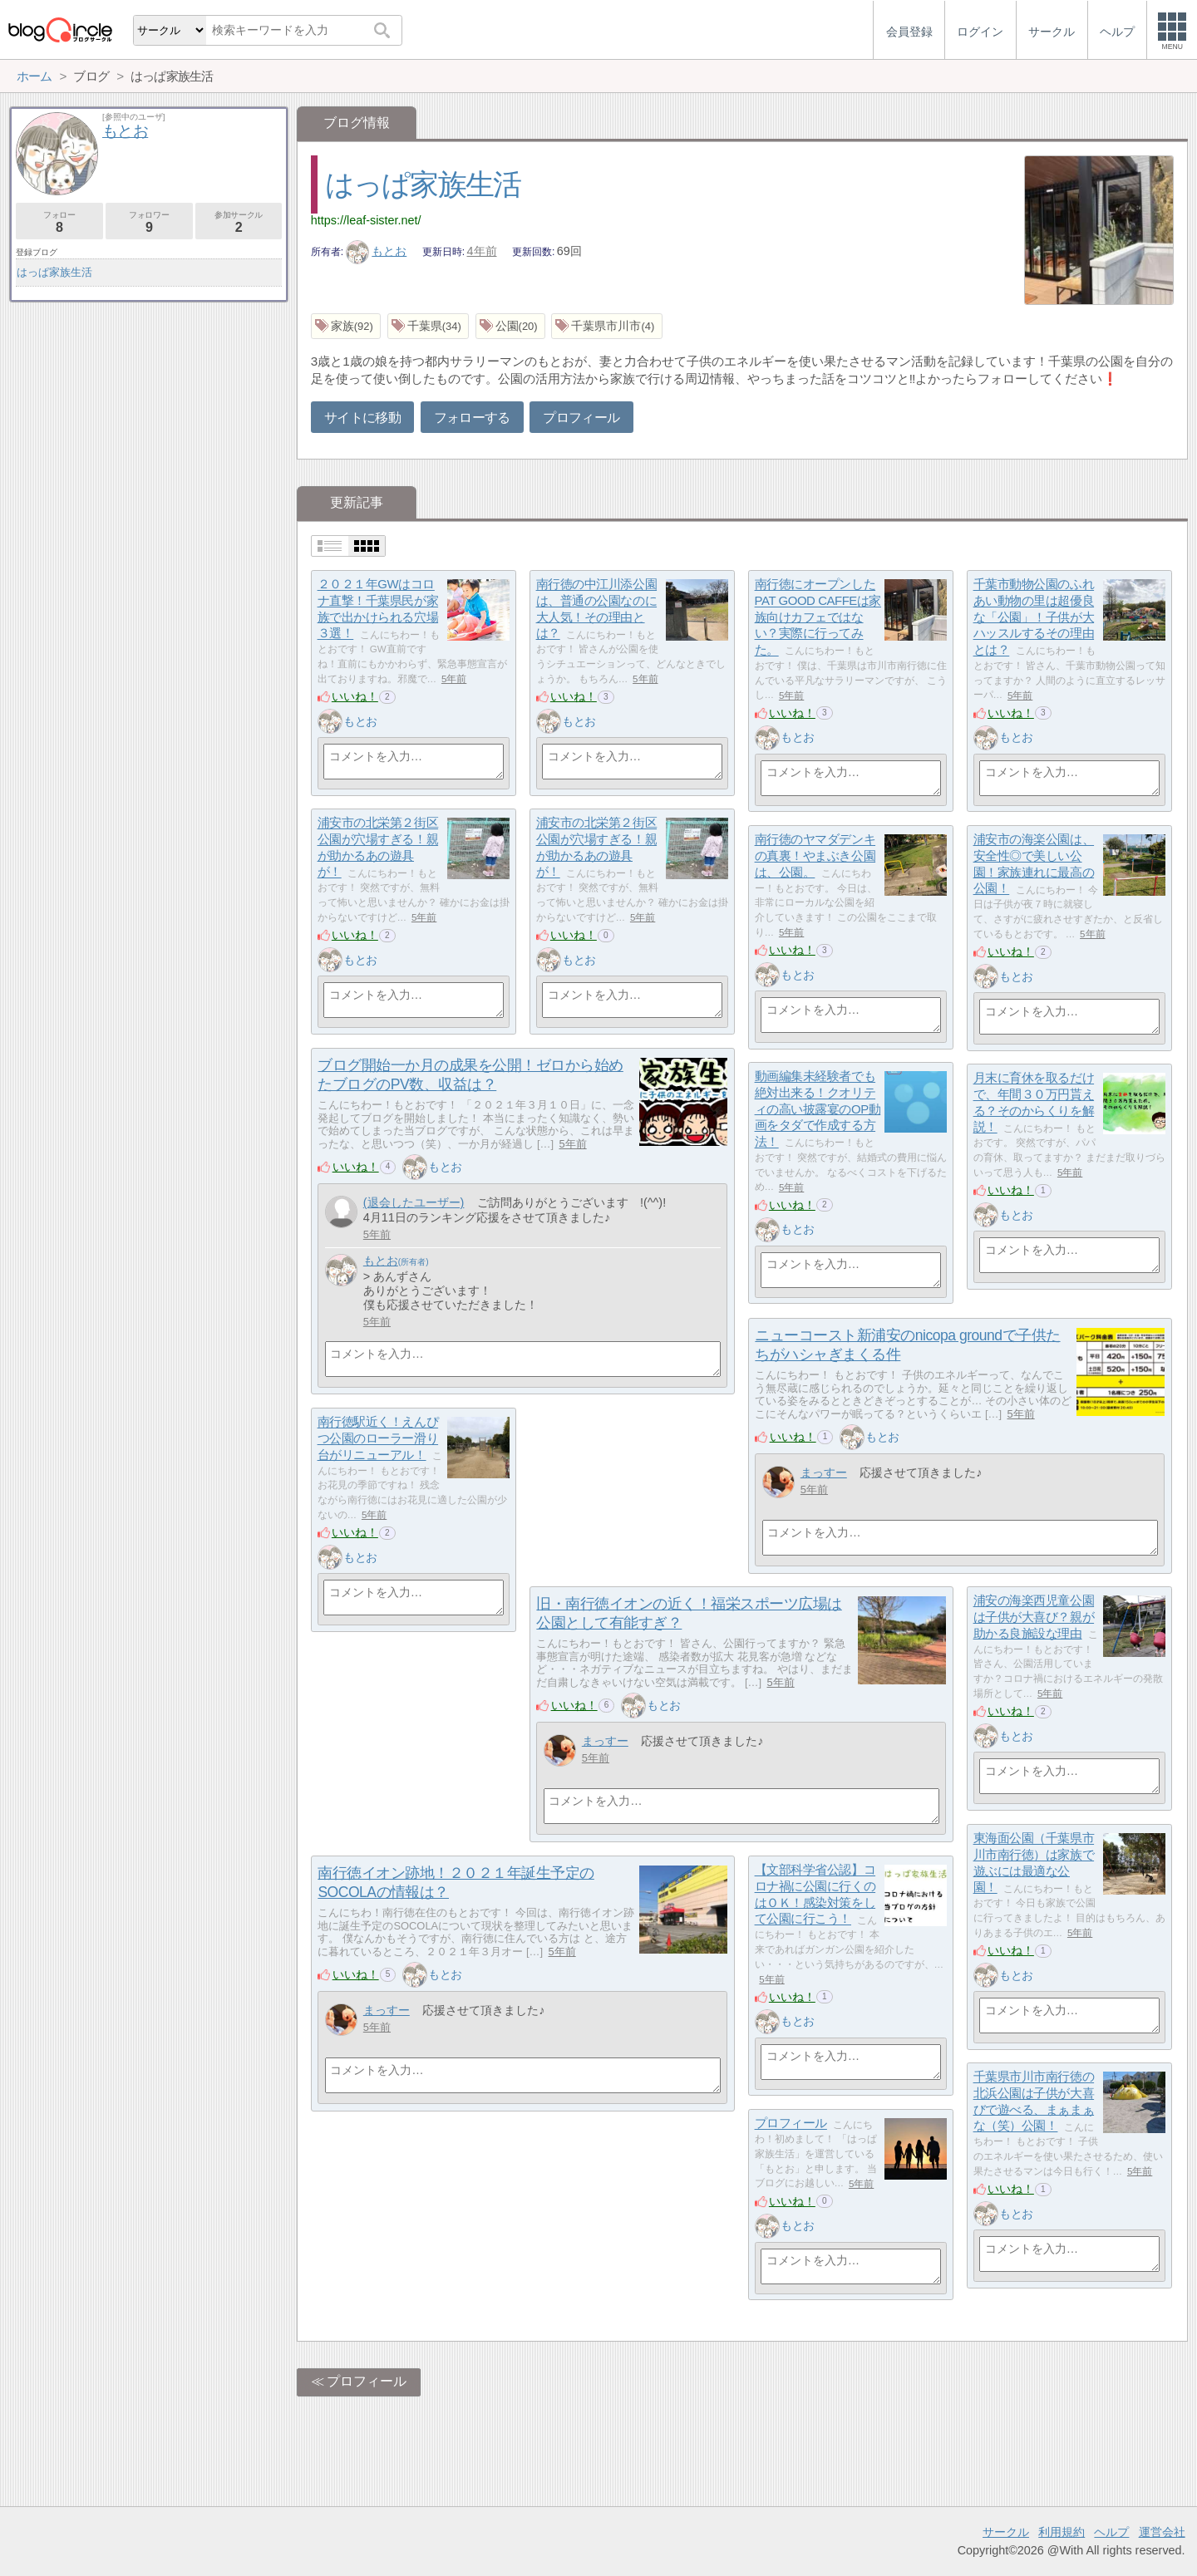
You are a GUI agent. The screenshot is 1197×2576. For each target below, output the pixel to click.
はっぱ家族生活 (423, 184)
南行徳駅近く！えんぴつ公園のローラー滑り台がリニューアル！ (378, 1438)
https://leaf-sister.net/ (366, 220)
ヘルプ (1111, 2532)
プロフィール (581, 417)
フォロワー (149, 222)
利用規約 (1061, 2532)
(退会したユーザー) (414, 1202)
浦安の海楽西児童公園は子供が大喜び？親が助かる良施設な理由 (1034, 1617)
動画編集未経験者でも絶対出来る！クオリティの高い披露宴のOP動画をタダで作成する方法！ (818, 1109)
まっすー (823, 1472)
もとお (376, 251)
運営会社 (1162, 2532)
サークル (1006, 2532)
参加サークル (239, 222)
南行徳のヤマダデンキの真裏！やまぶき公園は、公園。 (815, 856)
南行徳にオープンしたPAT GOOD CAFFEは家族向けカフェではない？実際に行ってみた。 (818, 617)
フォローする (472, 417)
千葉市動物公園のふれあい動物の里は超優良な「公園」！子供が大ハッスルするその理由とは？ (1034, 617)
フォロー (59, 222)
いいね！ (355, 696)
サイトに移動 (362, 417)
